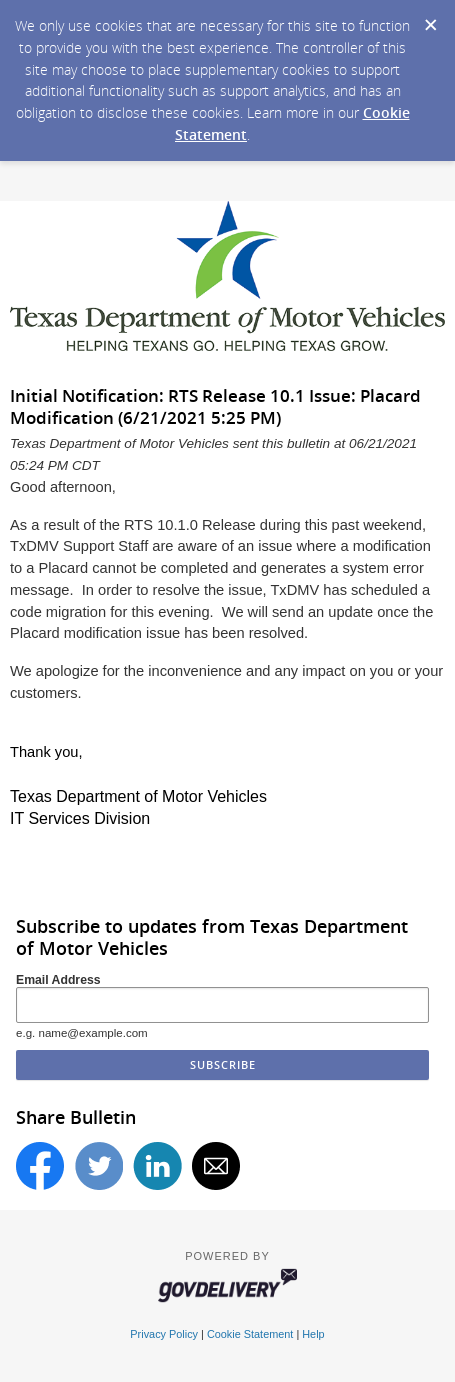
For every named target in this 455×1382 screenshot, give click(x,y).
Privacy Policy (164, 1334)
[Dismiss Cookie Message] (430, 19)
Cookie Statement (250, 1334)
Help (313, 1334)
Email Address (58, 980)
